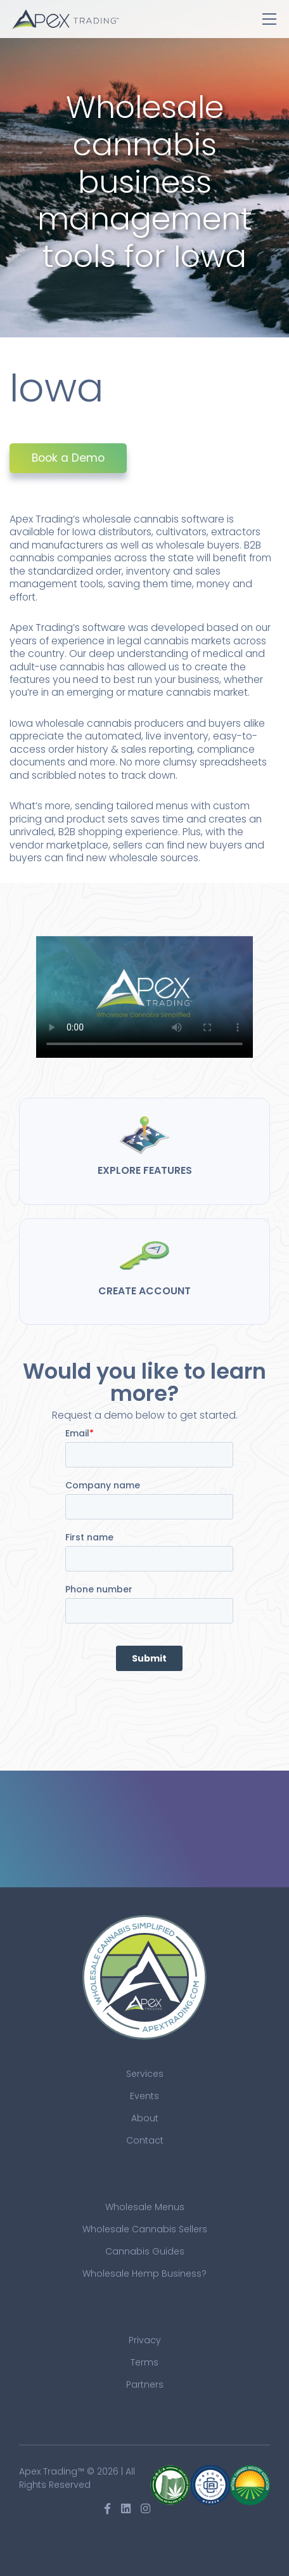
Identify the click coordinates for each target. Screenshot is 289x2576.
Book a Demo (68, 457)
